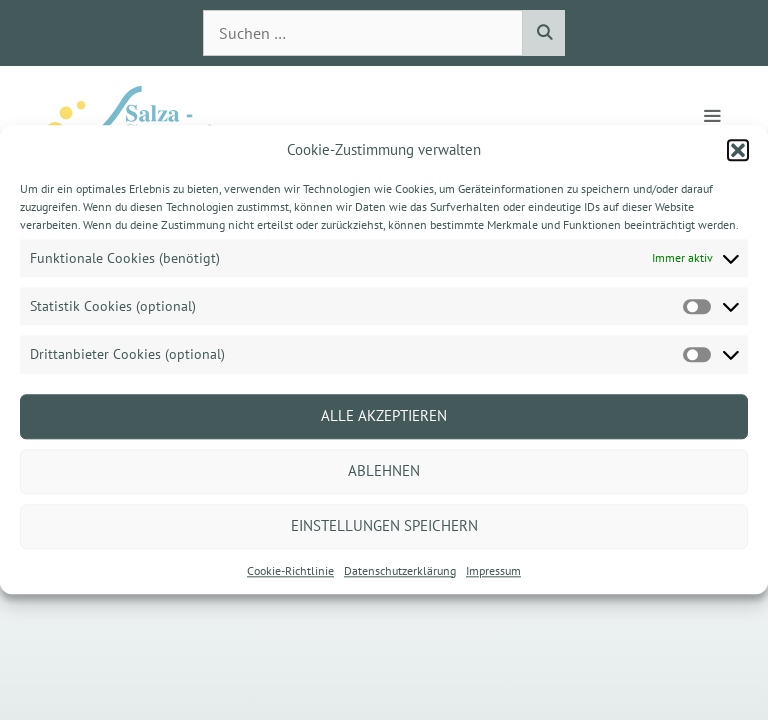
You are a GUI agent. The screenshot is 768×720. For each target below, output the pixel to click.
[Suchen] (543, 33)
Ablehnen (384, 470)
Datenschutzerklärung (400, 570)
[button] (738, 150)
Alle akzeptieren (384, 415)
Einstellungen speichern (384, 525)
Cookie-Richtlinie (290, 570)
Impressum (493, 570)
